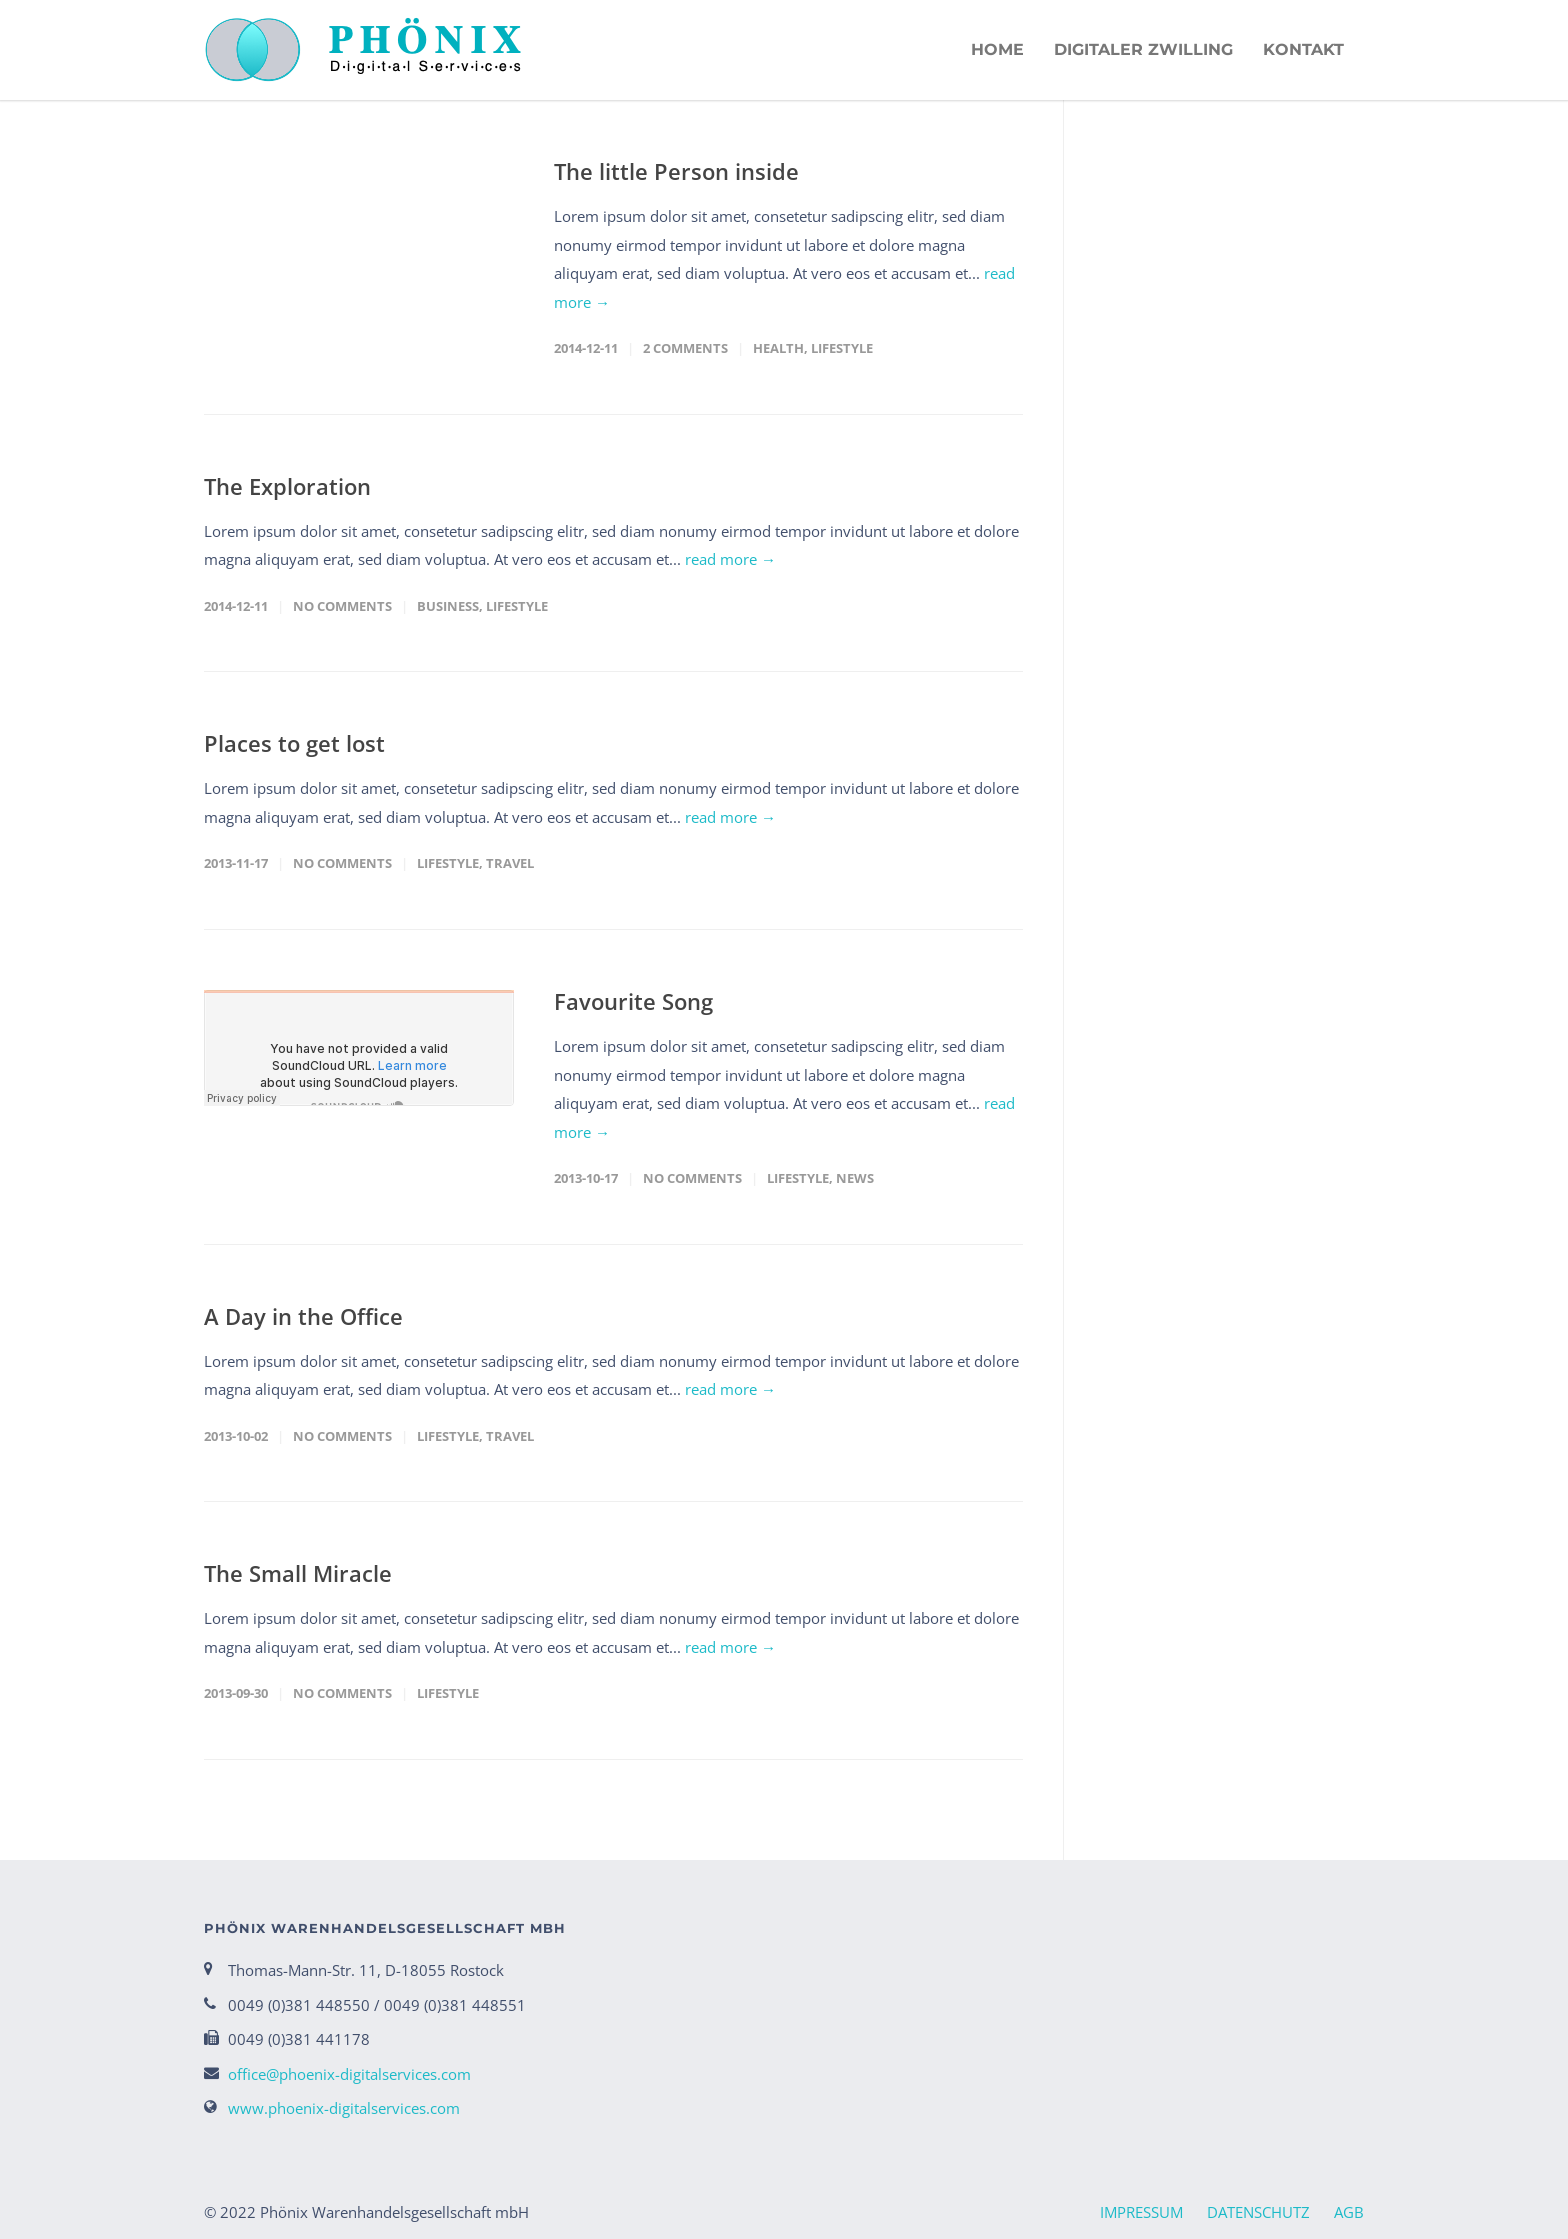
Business (448, 606)
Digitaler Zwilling (1143, 49)
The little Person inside (676, 171)
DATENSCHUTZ (1258, 2212)
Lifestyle (842, 348)
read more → (730, 559)
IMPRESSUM (1141, 2212)
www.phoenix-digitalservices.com (344, 2108)
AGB (1349, 2212)
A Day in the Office (303, 1316)
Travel (510, 863)
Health (778, 348)
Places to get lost (294, 743)
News (855, 1178)
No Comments (342, 606)
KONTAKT (1303, 49)
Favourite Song (633, 1001)
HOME (997, 49)
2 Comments (685, 348)
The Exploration (287, 486)
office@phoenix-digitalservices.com (349, 2074)
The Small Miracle (298, 1573)
